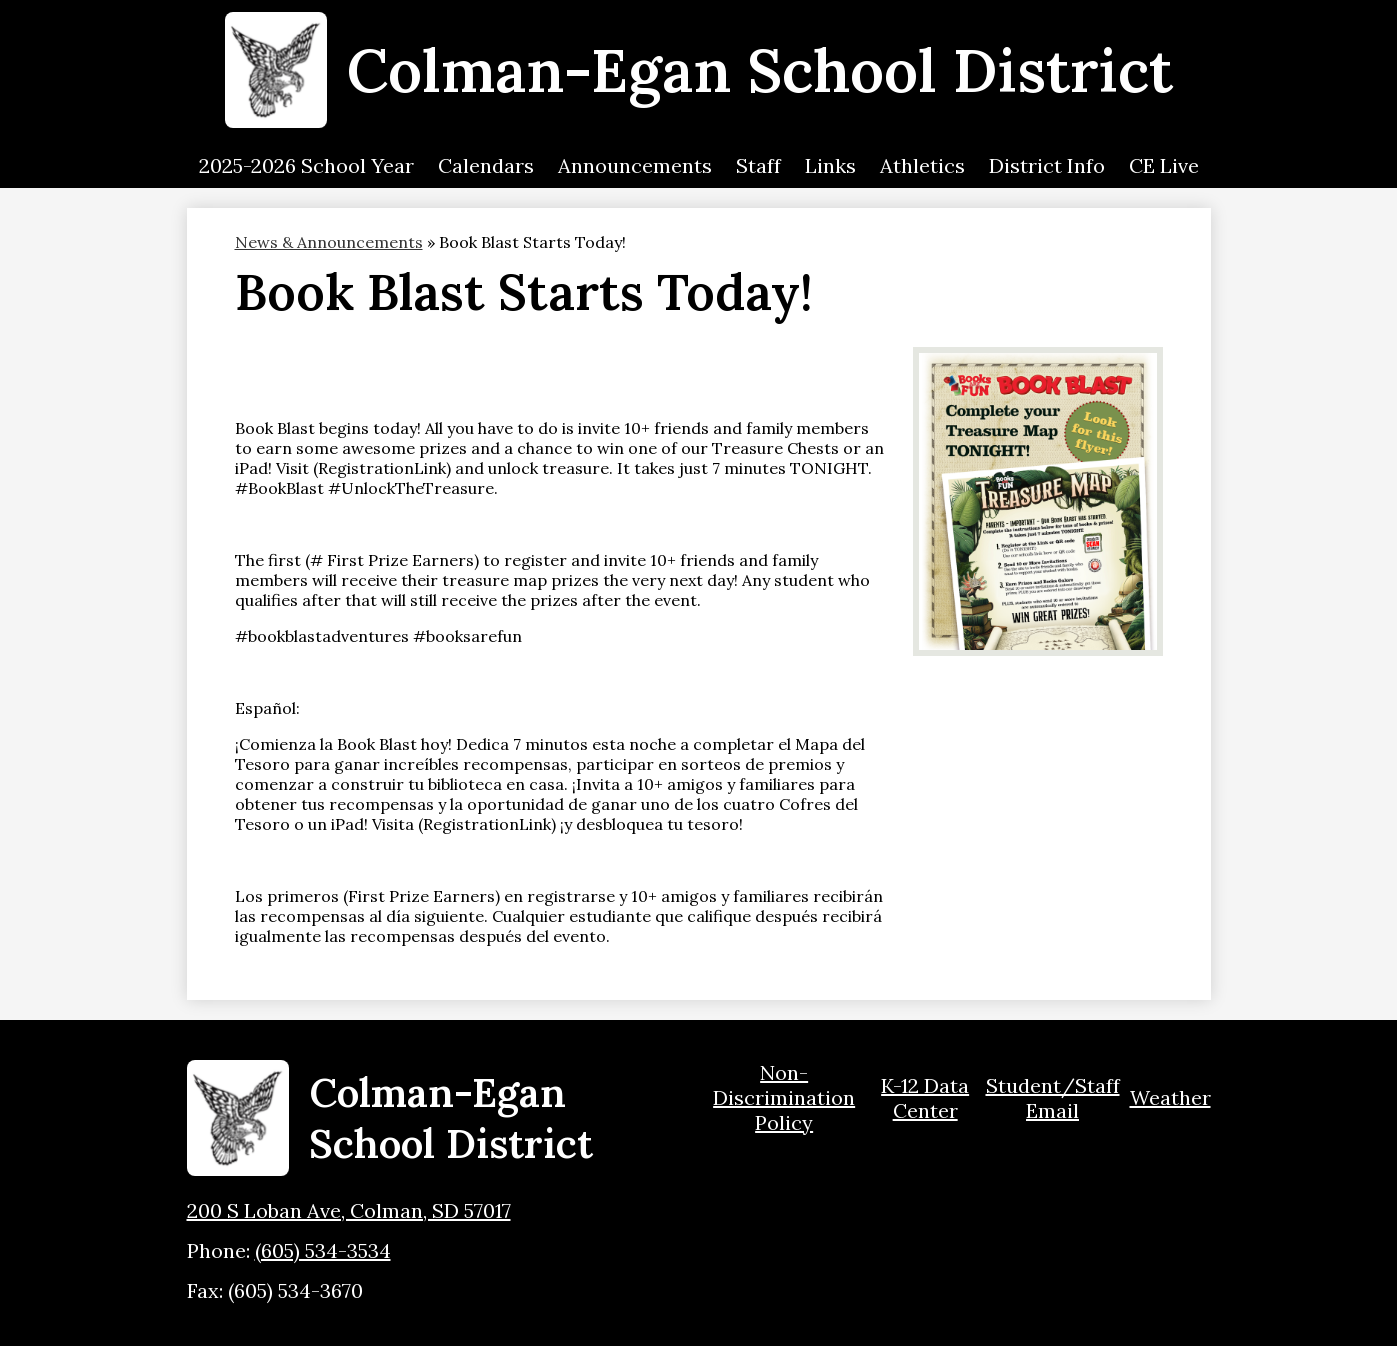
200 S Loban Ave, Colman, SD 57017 (349, 1210)
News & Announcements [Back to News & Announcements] (329, 242)
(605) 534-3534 (323, 1250)
